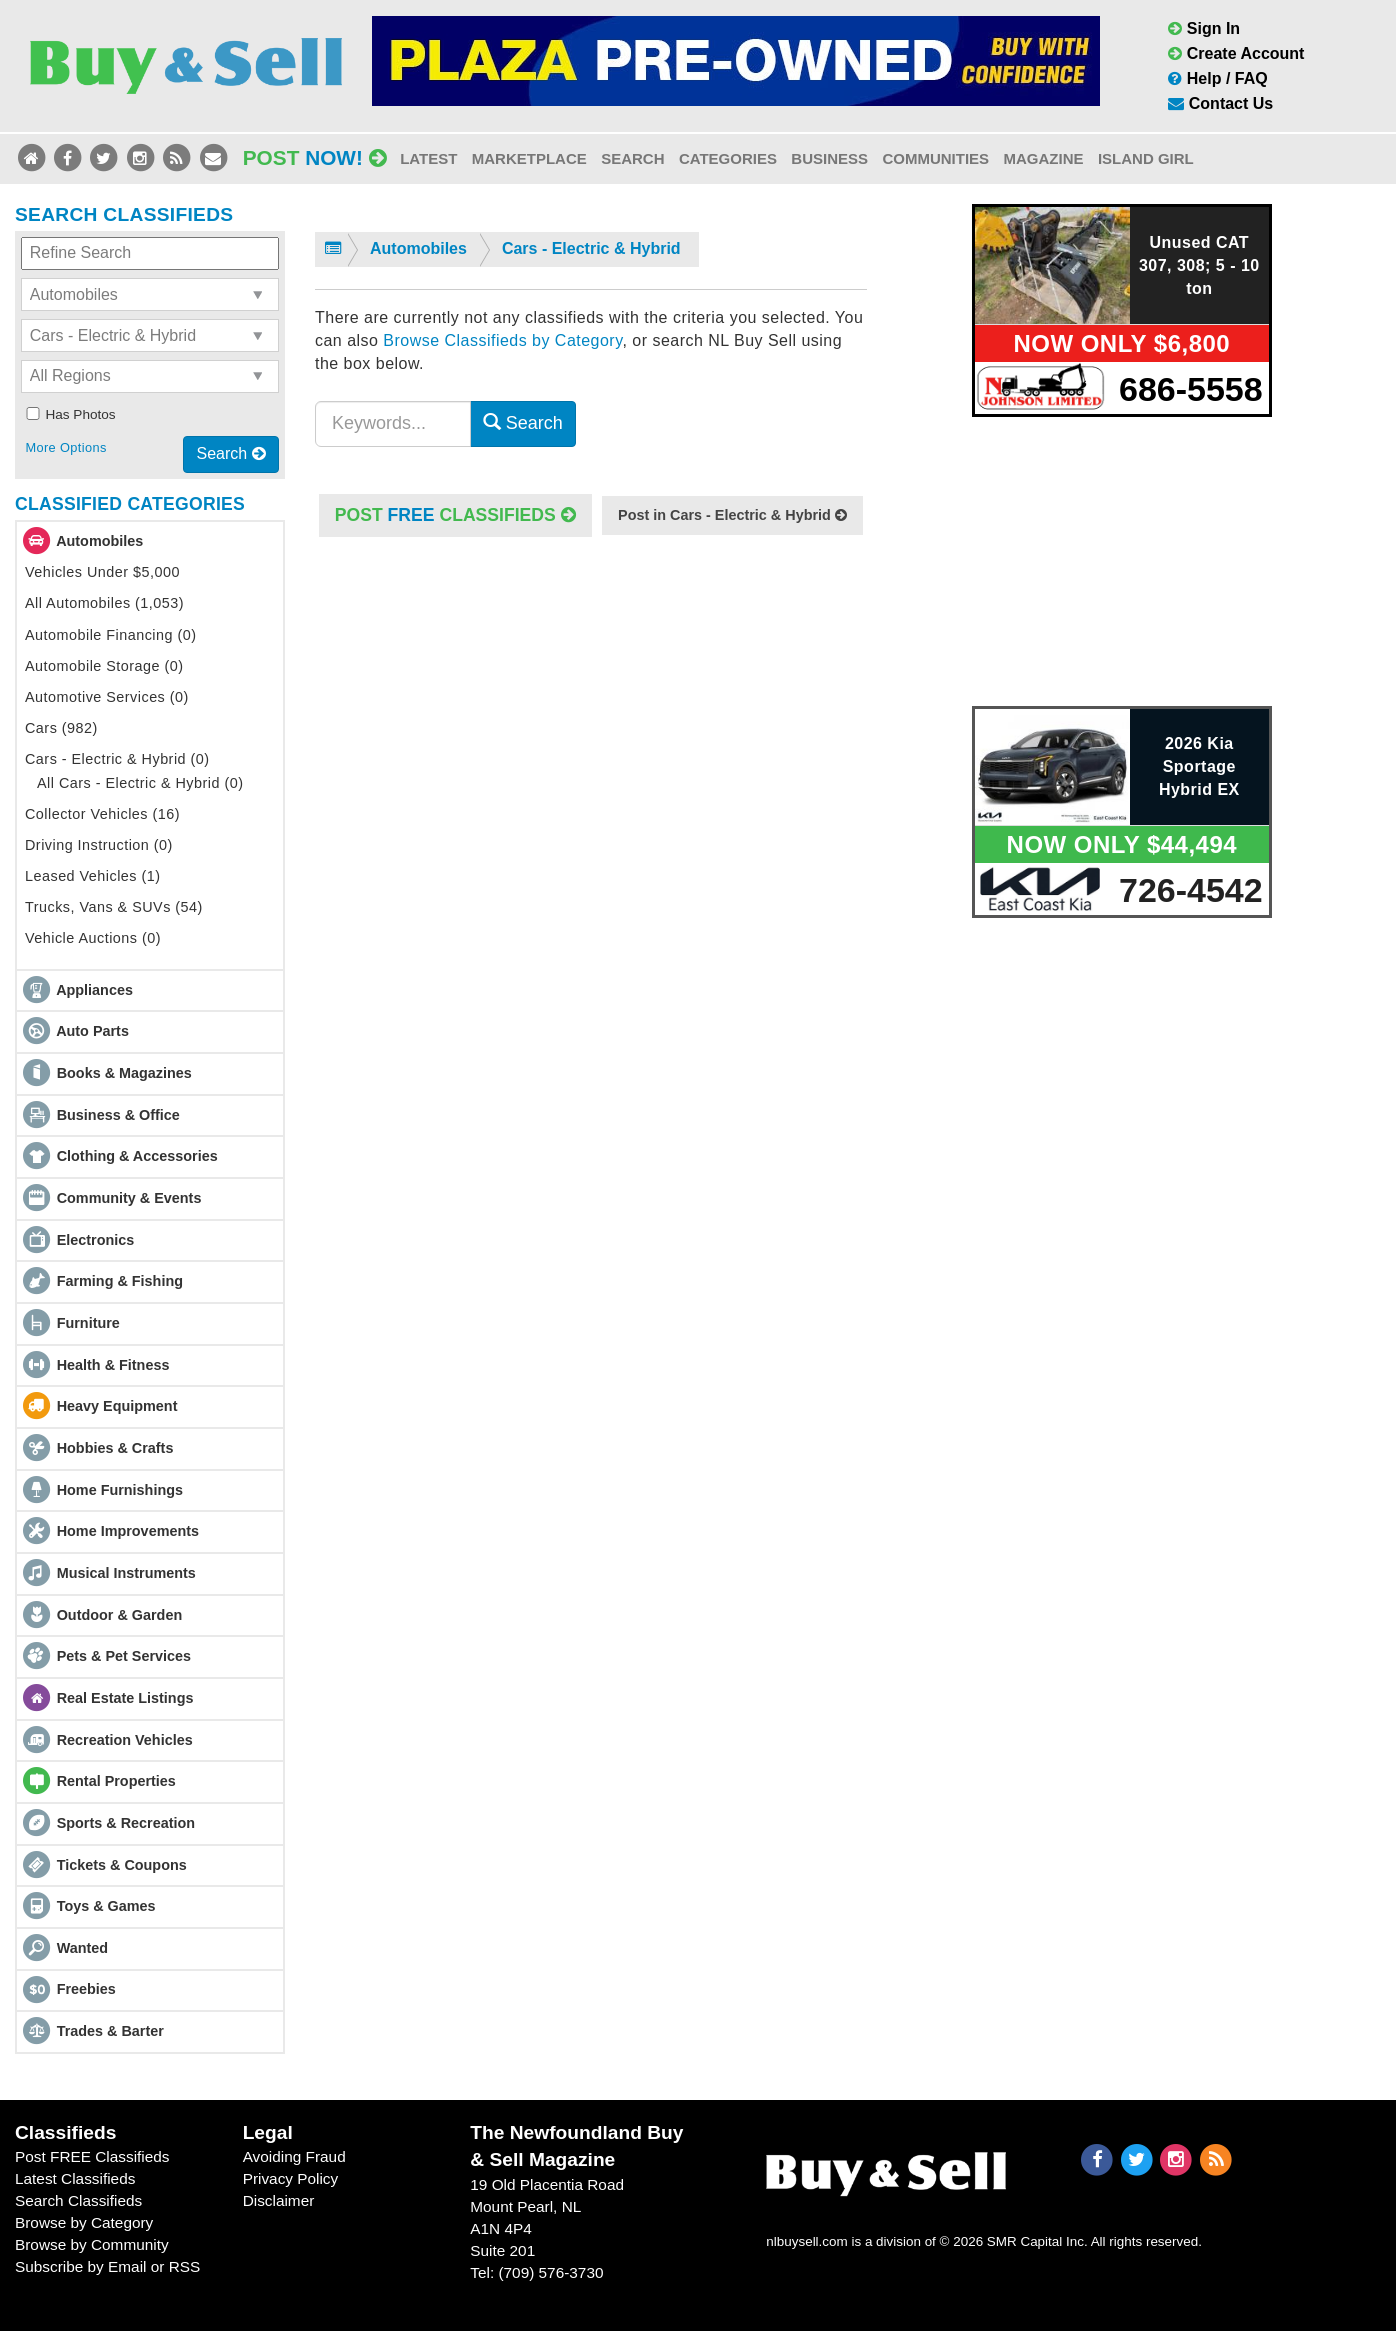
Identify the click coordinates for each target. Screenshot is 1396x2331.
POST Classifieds (455, 515)
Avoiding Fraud (294, 2156)
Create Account (1236, 53)
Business (829, 158)
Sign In (1204, 28)
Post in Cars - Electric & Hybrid (732, 515)
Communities (935, 158)
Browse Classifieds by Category (502, 340)
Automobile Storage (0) (104, 666)
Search (632, 158)
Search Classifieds (78, 2200)
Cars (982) (61, 728)
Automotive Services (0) (107, 697)
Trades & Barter (110, 2031)
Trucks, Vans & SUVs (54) (114, 907)
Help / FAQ (1217, 78)
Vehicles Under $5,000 (102, 572)
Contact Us (1220, 103)
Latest (428, 158)
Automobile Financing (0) (111, 635)
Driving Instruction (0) (99, 845)
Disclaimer (279, 2200)
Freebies (86, 1989)
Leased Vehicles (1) (93, 876)
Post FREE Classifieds (92, 2156)
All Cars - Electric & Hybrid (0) (140, 783)
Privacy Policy (291, 2178)
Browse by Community (92, 2244)
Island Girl (1146, 158)
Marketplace (529, 158)
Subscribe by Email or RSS (107, 2266)
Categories (728, 158)
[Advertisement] (591, 744)
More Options (65, 447)
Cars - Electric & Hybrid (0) (117, 759)
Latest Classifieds (75, 2178)
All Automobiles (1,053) (104, 603)
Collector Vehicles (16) (102, 814)
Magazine (1043, 158)
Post (315, 157)
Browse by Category (84, 2222)
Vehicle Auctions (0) (93, 938)
